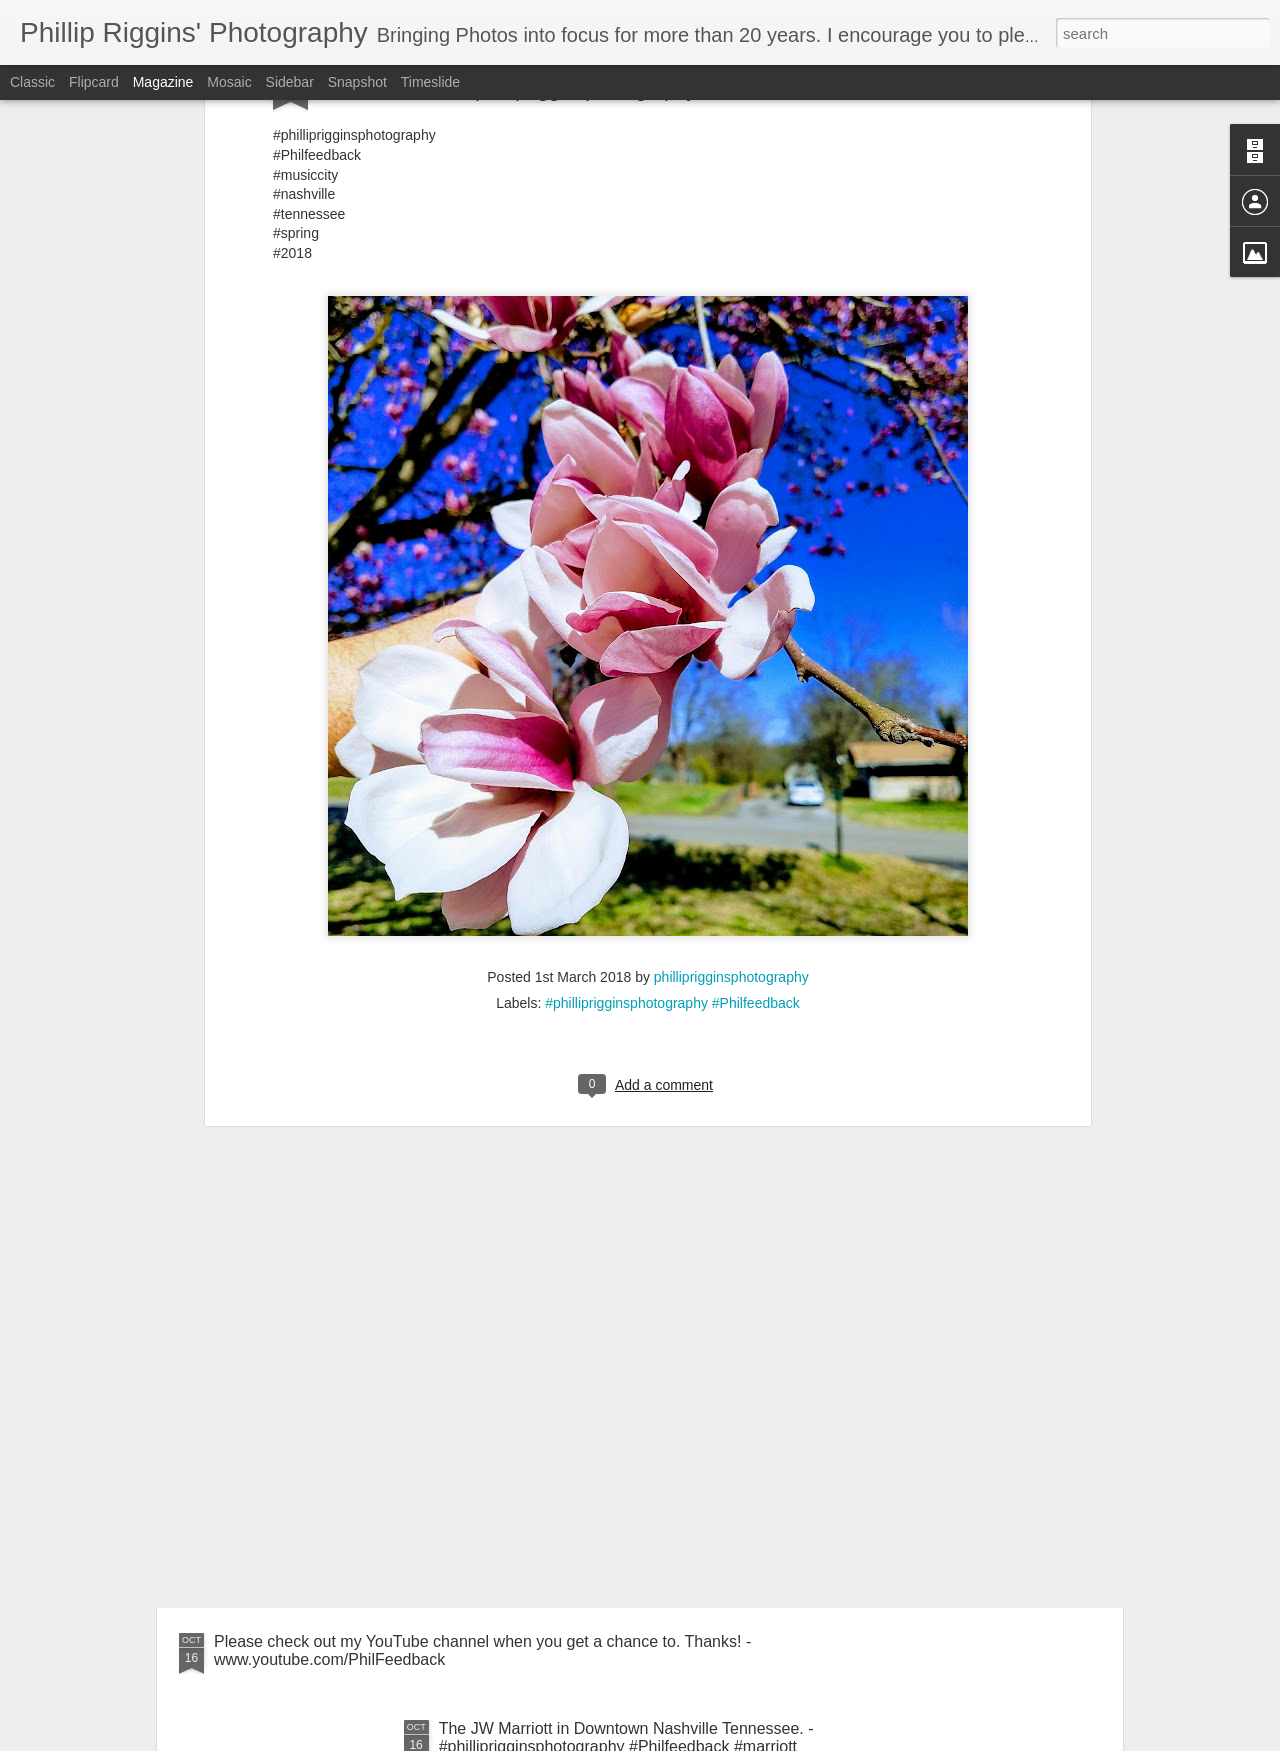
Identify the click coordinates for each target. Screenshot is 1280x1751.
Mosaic (229, 82)
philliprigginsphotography (731, 622)
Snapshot (357, 82)
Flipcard (94, 82)
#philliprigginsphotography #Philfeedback (672, 648)
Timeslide (430, 82)
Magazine (163, 82)
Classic (32, 82)
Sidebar (290, 82)
